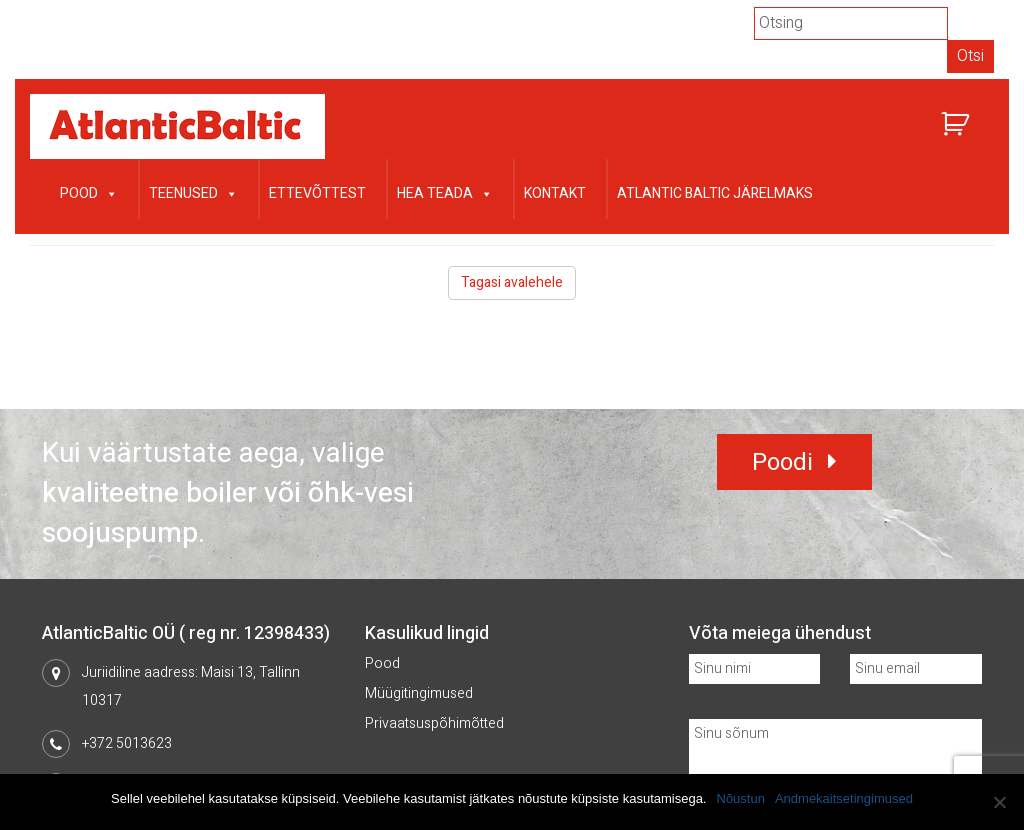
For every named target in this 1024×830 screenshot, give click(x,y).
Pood (89, 191)
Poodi (782, 462)
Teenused (193, 191)
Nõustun (741, 798)
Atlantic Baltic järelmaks (715, 193)
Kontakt (555, 193)
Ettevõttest (317, 193)
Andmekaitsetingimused (844, 798)
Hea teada (445, 191)
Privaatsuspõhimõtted (434, 723)
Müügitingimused (419, 693)
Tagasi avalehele (512, 282)
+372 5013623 (127, 743)
